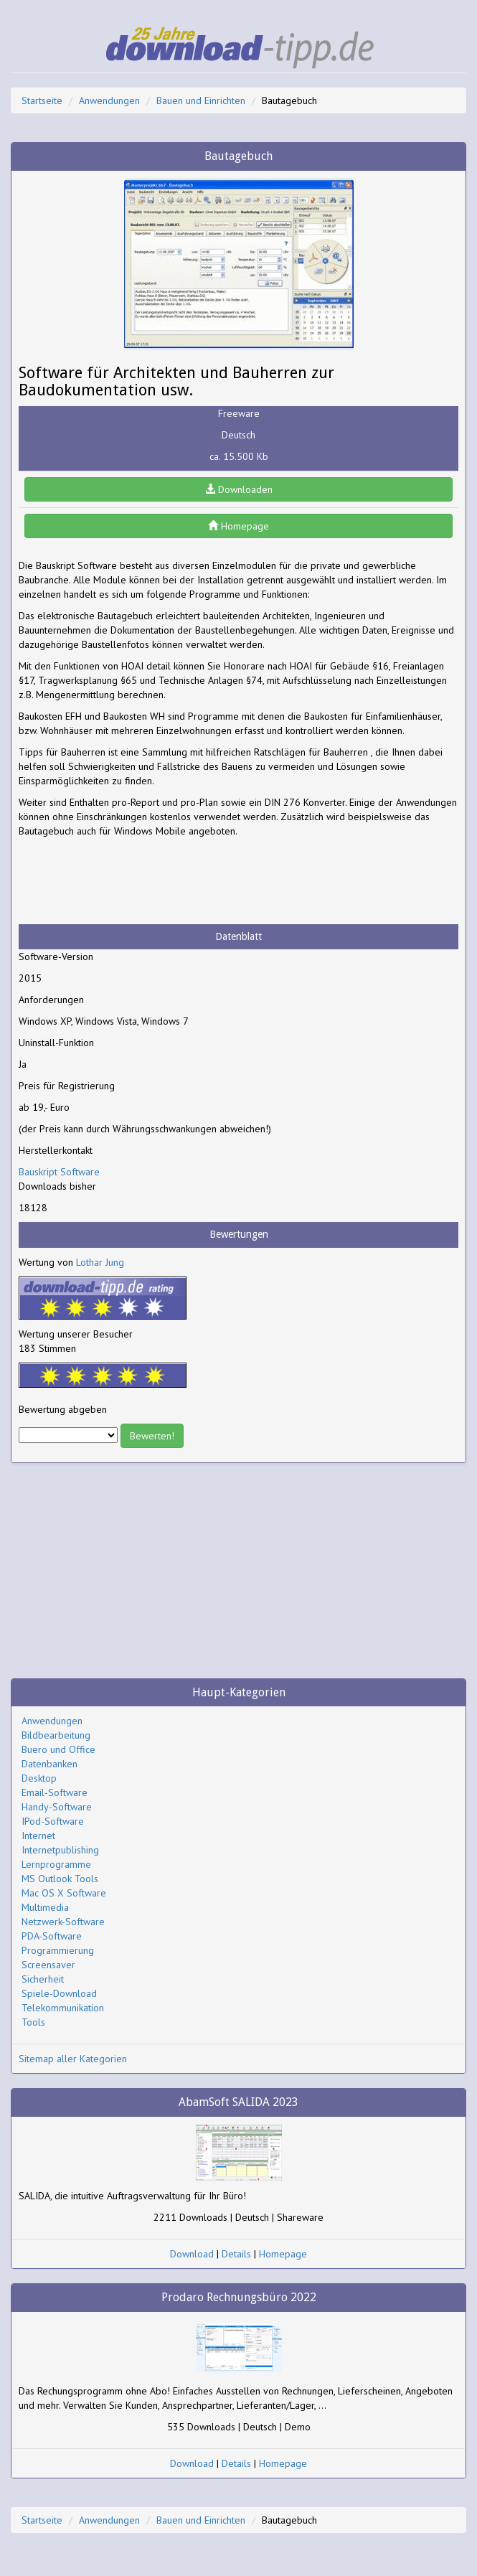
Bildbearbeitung (56, 1735)
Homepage (238, 526)
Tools (33, 2022)
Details (236, 2253)
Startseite (42, 100)
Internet (38, 1835)
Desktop (39, 1778)
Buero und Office (58, 1749)
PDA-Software (52, 1935)
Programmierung (58, 1950)
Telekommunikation (63, 2007)
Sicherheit (43, 1979)
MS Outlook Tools (60, 1878)
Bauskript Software (59, 1171)
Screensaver (48, 1964)
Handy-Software (57, 1806)
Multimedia (45, 1907)
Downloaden (239, 489)
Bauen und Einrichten (200, 100)
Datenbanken (49, 1763)
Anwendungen (109, 100)
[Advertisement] (133, 881)
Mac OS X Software (64, 1892)
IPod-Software (53, 1821)
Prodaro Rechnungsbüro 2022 (238, 2297)
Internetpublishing (60, 1849)
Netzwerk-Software (63, 1921)
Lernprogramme (56, 1864)
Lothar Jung (100, 1262)
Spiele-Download (59, 1993)
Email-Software (55, 1792)
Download (192, 2253)
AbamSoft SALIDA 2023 (238, 2102)
